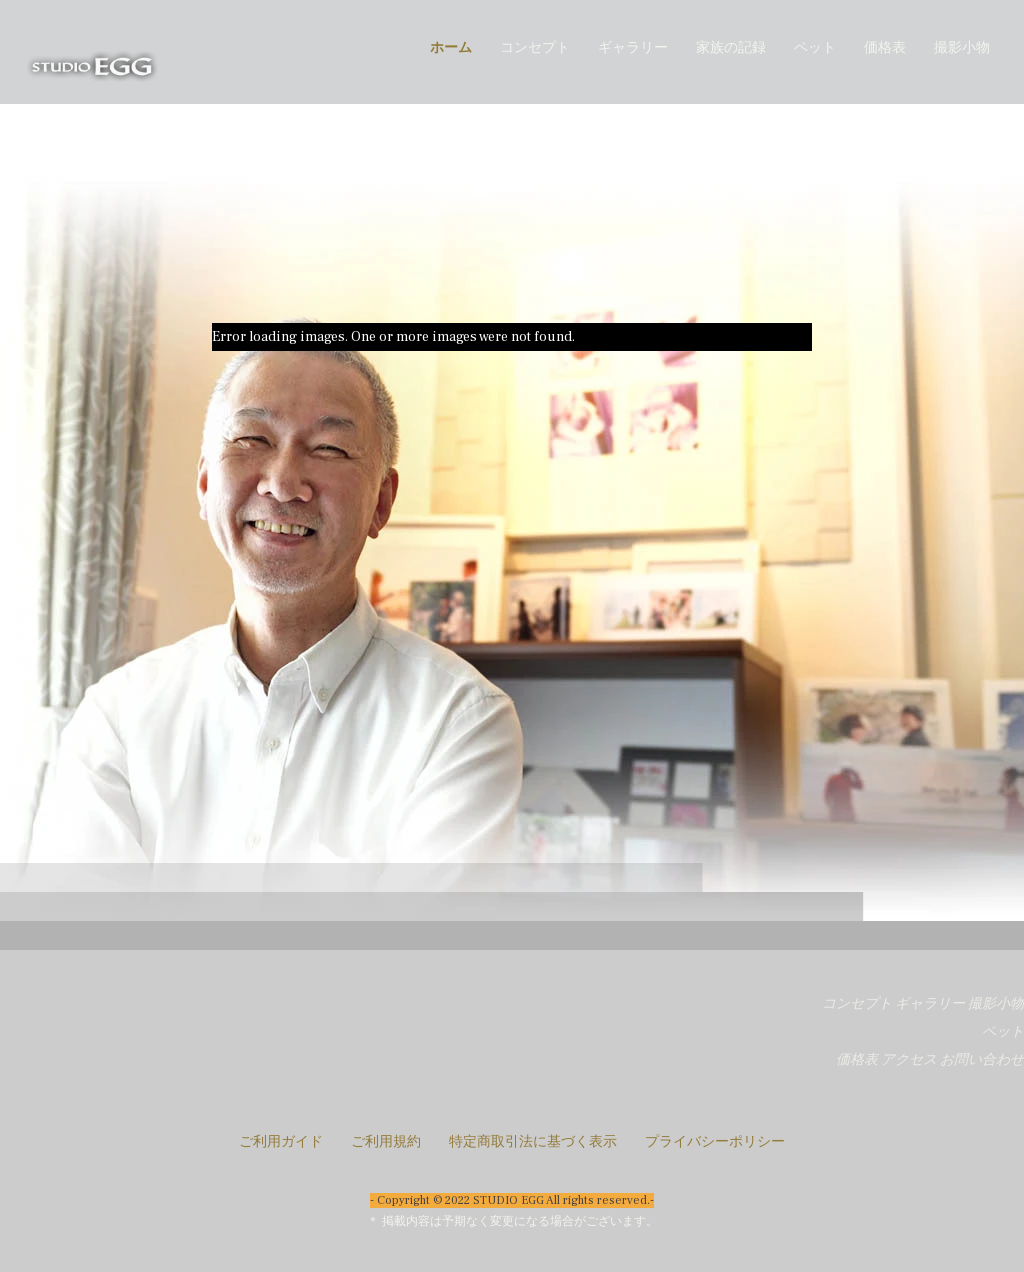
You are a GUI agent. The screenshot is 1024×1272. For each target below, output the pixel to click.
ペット (815, 48)
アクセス (909, 1060)
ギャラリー (633, 48)
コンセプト (535, 48)
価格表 (885, 48)
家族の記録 (731, 48)
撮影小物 (962, 48)
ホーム (451, 48)
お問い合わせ (982, 1060)
